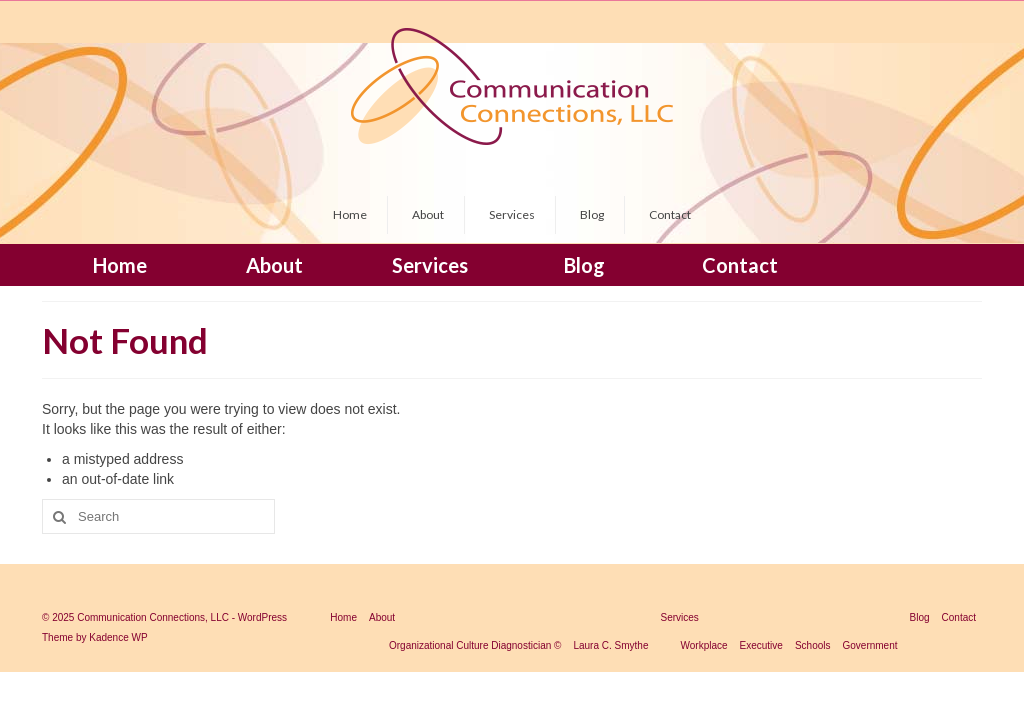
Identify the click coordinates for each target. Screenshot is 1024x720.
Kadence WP (118, 637)
